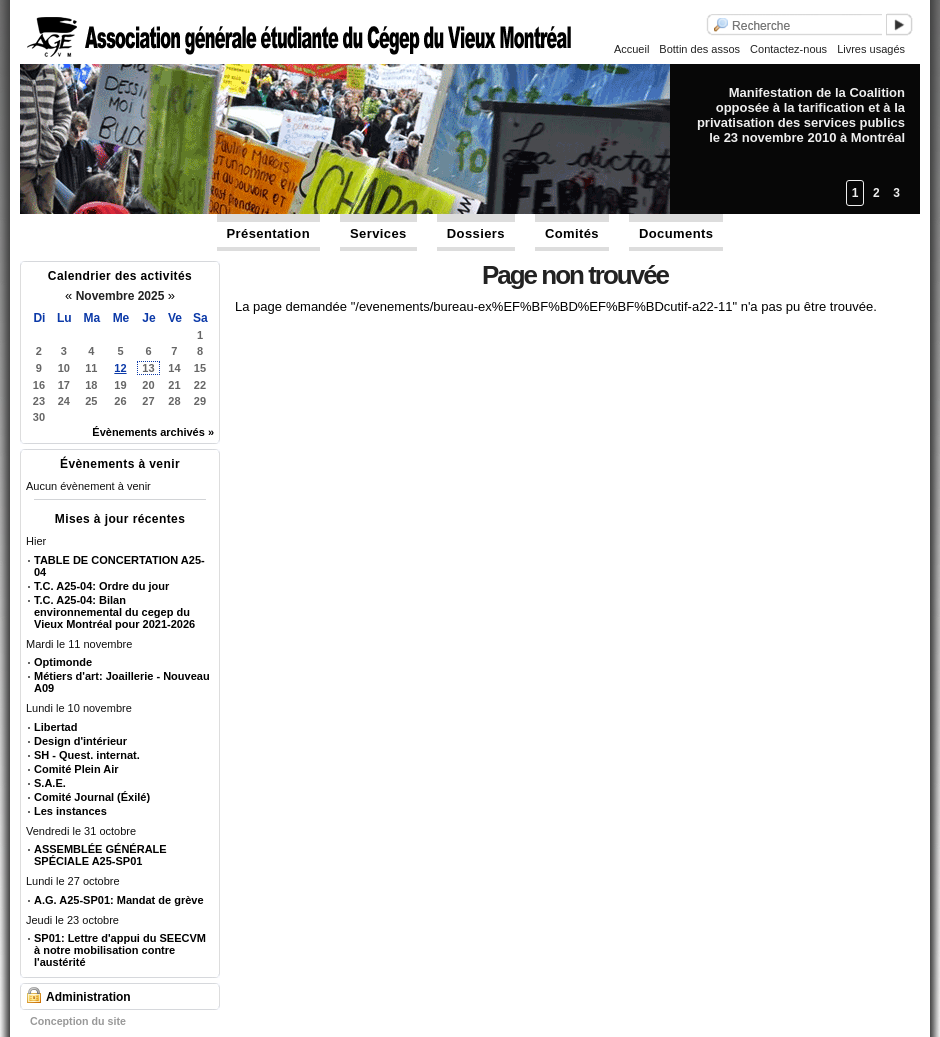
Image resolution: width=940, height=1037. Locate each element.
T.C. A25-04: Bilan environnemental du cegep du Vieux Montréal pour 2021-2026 (114, 612)
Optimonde (63, 662)
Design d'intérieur (80, 741)
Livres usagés (871, 49)
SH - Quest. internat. (87, 755)
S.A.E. (50, 783)
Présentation (269, 233)
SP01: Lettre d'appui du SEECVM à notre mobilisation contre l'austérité (120, 950)
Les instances (70, 811)
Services (378, 233)
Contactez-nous (788, 49)
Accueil (631, 49)
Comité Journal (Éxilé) (92, 797)
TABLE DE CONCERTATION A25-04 (119, 566)
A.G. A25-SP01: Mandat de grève (119, 900)
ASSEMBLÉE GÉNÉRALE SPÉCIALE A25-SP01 (100, 855)
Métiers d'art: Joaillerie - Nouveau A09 (122, 682)
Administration (88, 997)
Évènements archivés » (153, 432)
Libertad (55, 727)
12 (120, 368)
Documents (676, 233)
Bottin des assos (699, 49)
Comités (572, 233)
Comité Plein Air (76, 769)
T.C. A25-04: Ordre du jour (101, 586)
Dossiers (476, 233)
